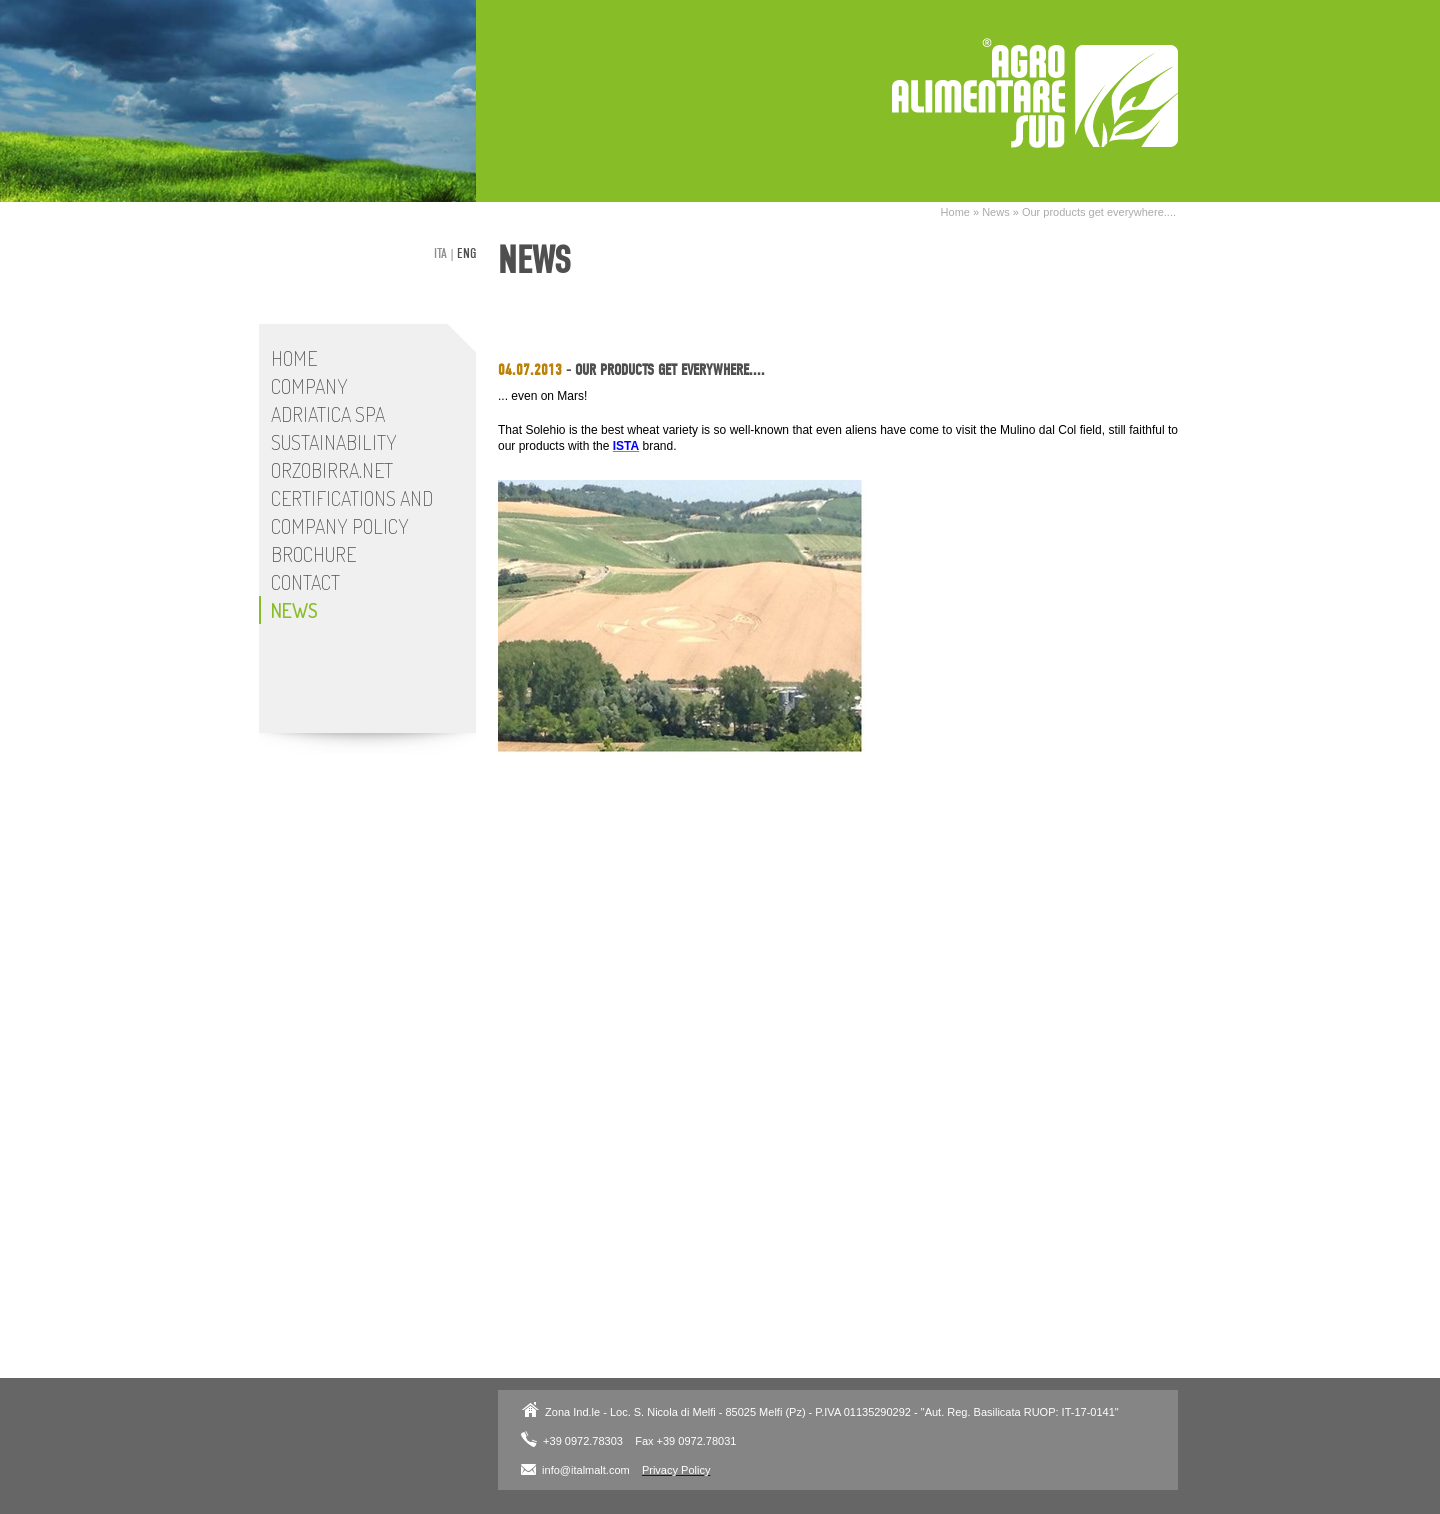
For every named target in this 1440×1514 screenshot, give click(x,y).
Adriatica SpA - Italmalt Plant (1035, 93)
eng (466, 253)
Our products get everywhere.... (1099, 212)
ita (440, 253)
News (996, 212)
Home (955, 212)
